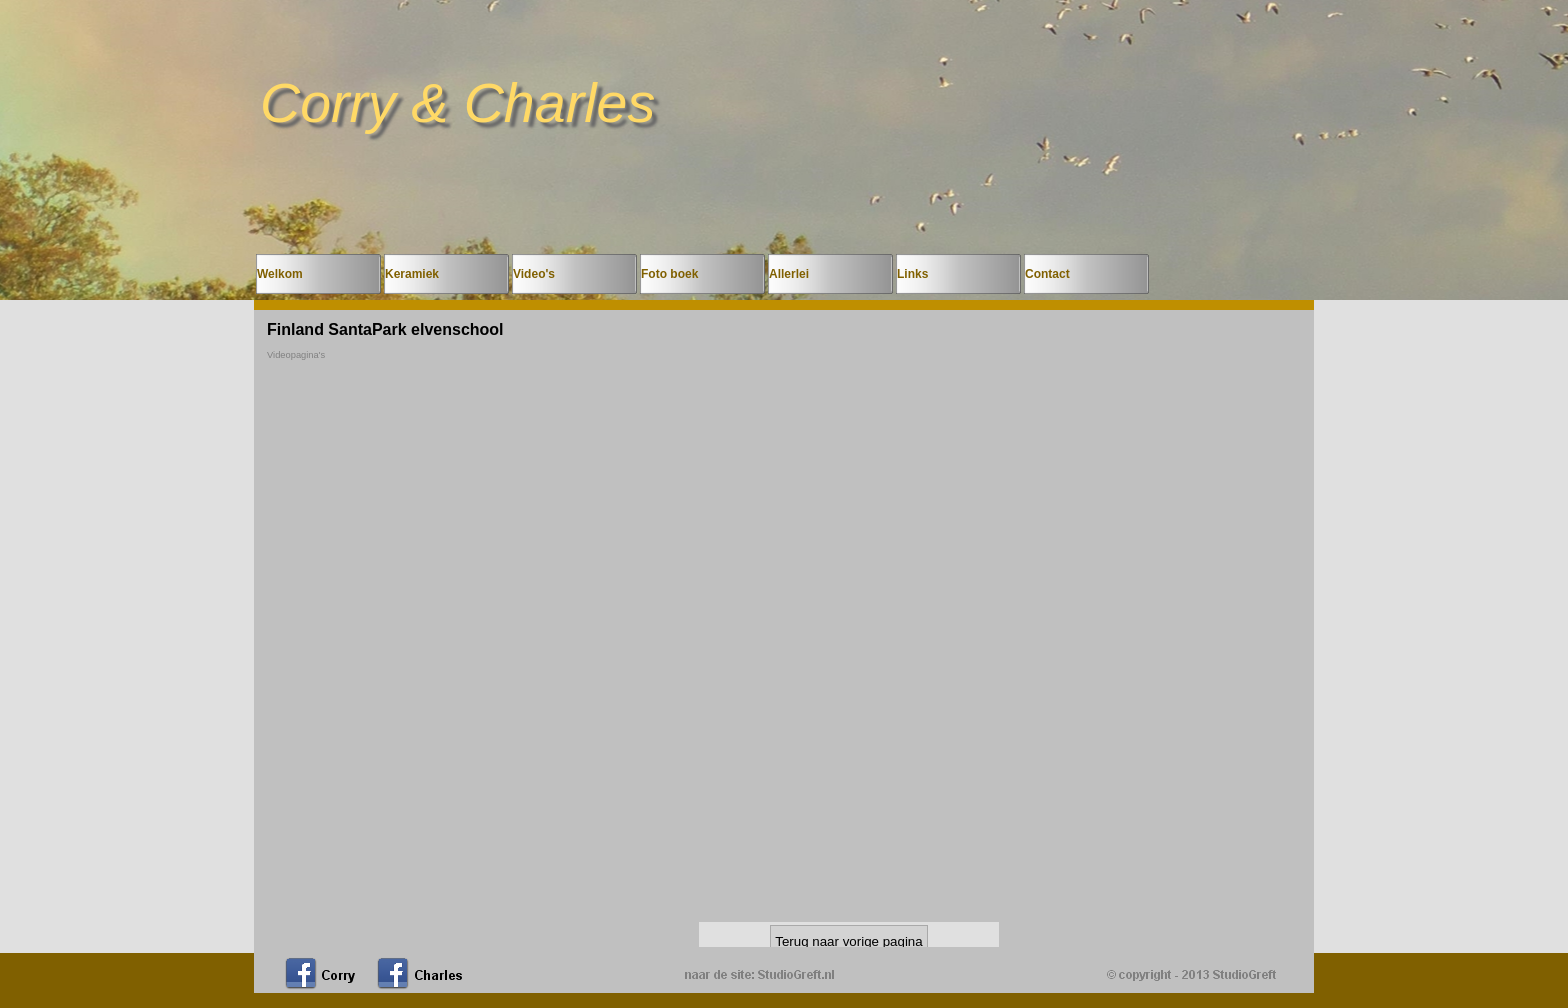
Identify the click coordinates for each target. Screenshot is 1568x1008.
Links (912, 274)
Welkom (280, 274)
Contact (1047, 274)
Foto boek (669, 274)
